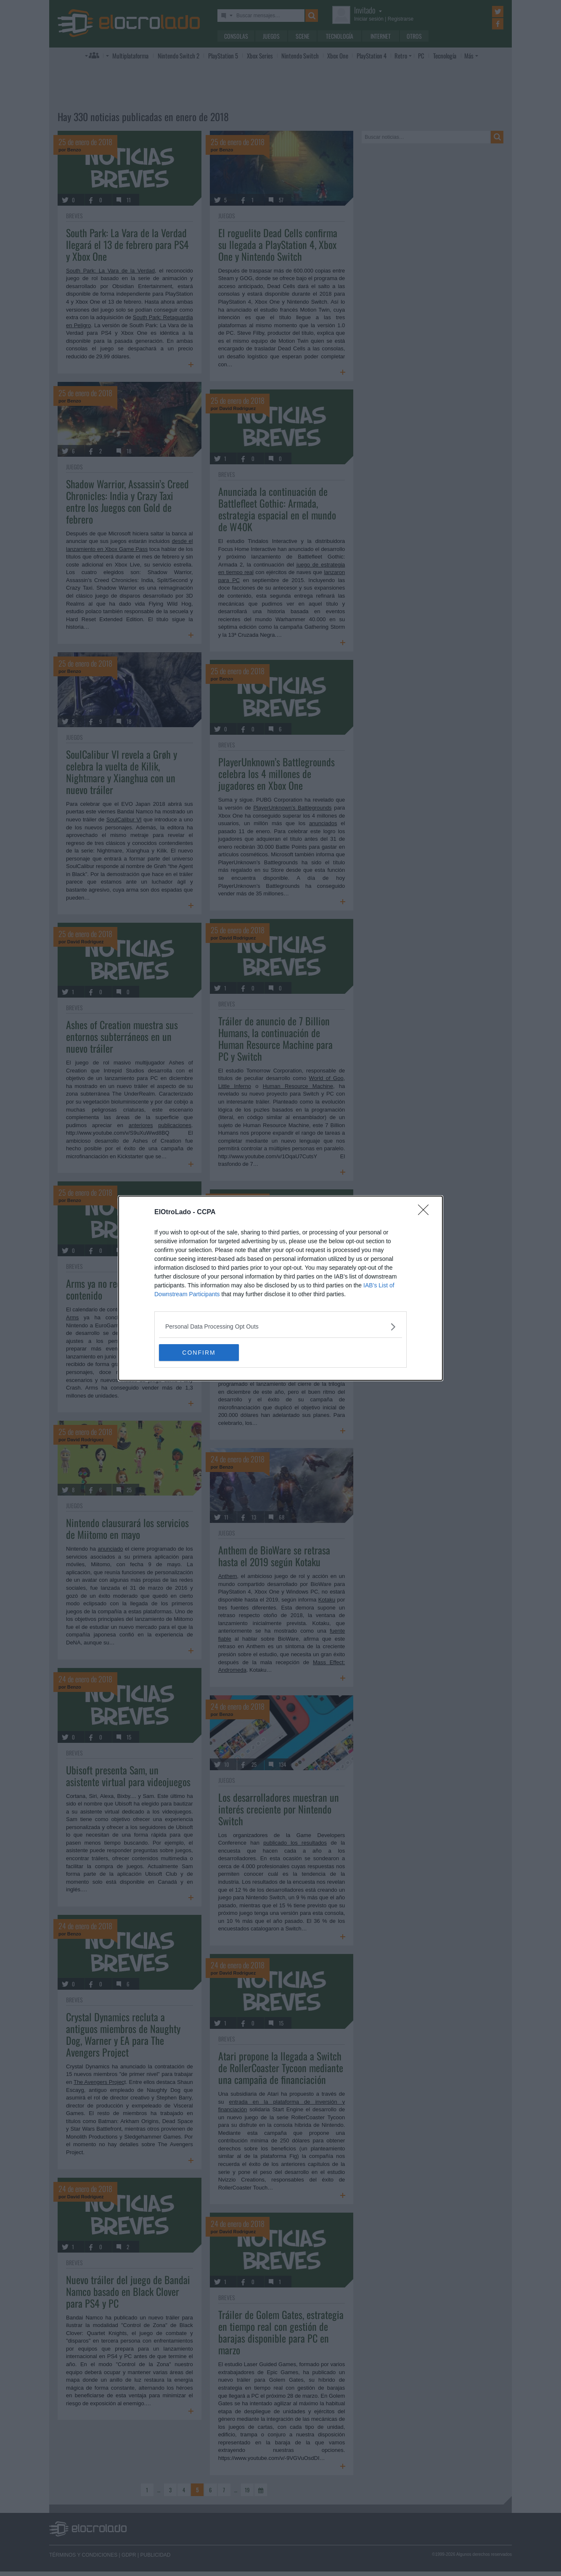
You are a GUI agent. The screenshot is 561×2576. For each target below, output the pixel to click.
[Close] (426, 1212)
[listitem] (280, 1326)
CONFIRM (198, 1352)
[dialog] (280, 1288)
